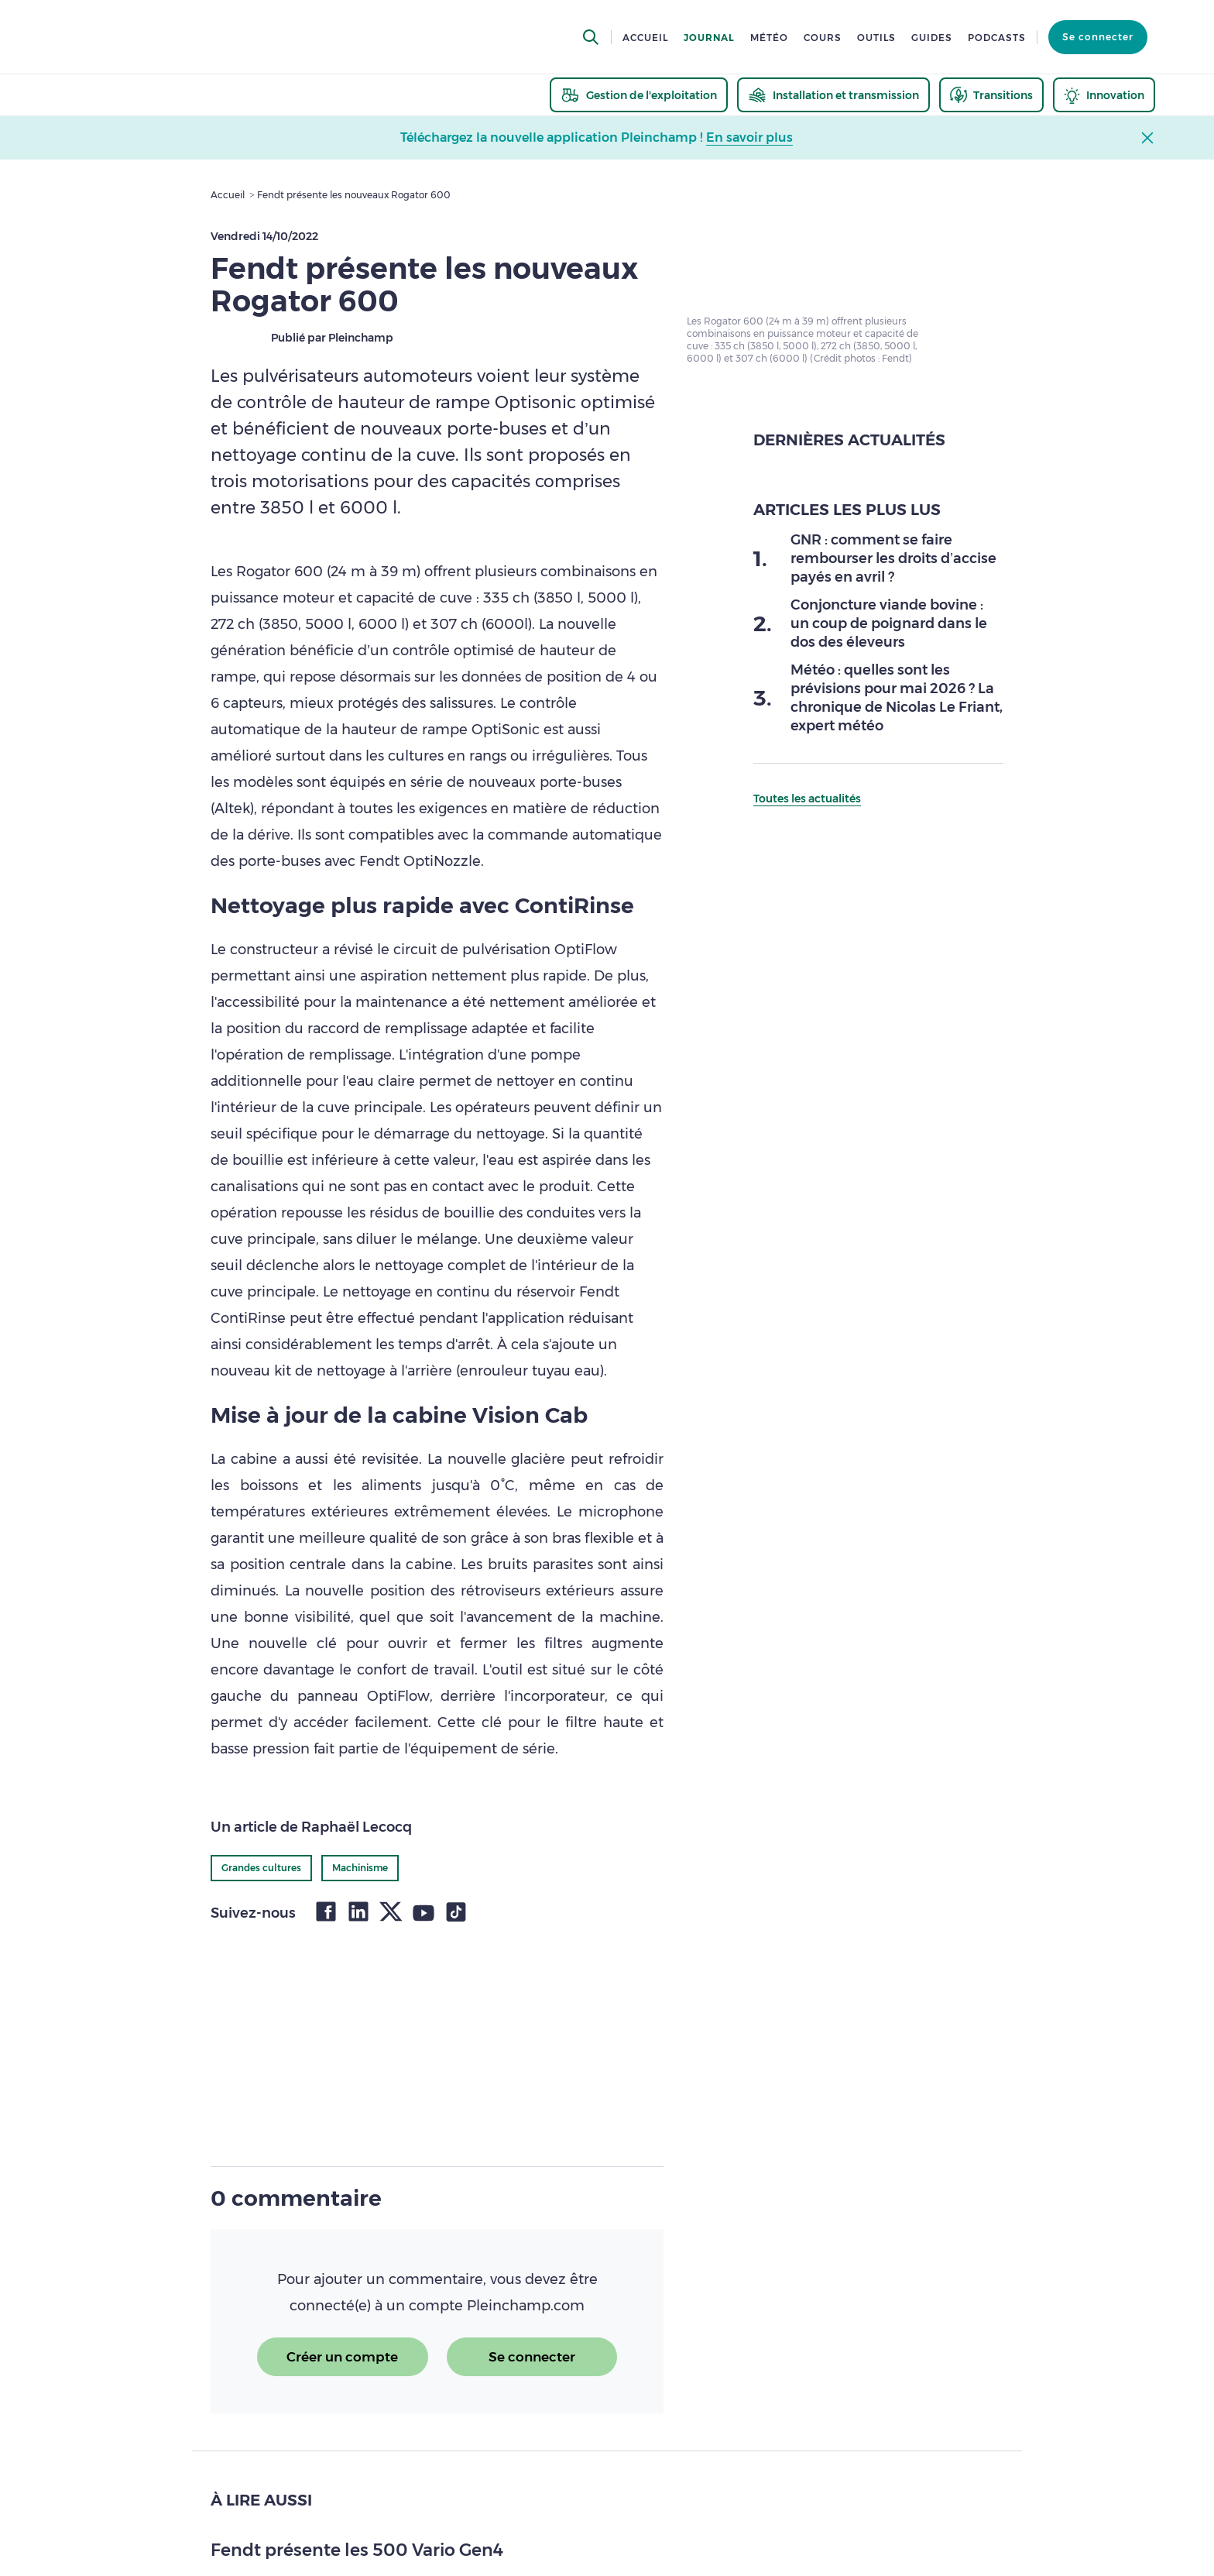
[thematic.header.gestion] (639, 94)
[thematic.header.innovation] (1104, 94)
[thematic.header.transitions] (991, 94)
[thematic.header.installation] (833, 94)
